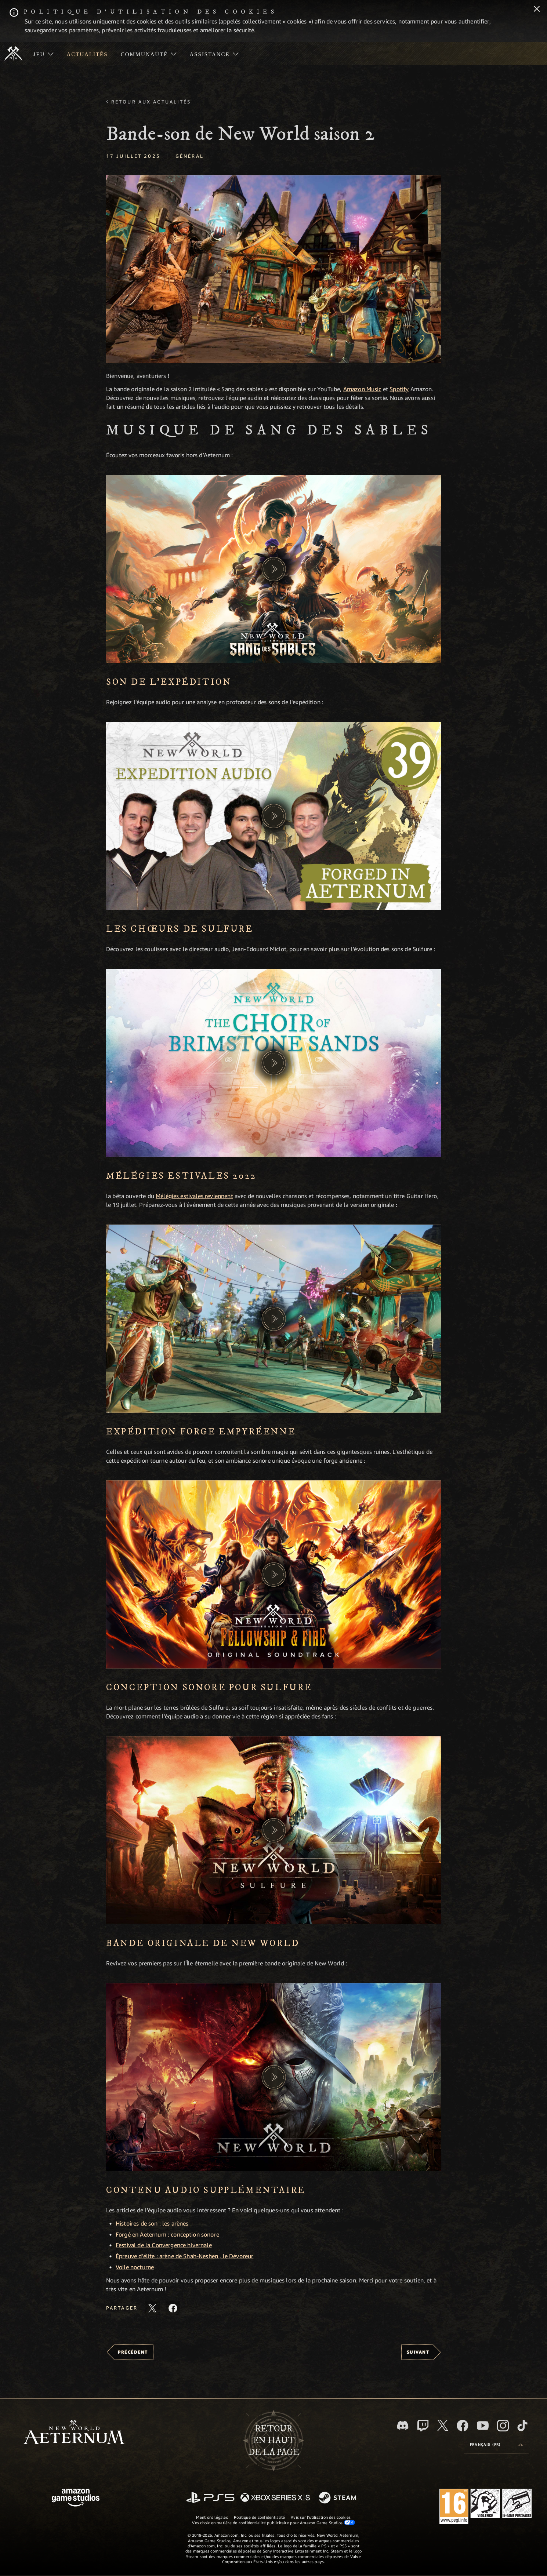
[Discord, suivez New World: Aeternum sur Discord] (403, 2425)
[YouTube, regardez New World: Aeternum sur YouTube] (483, 2425)
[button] (273, 269)
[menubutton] (496, 2445)
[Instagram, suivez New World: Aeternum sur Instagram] (503, 2425)
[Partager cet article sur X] (152, 2308)
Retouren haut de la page (273, 2440)
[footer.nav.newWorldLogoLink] (73, 2433)
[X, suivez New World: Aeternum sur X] (442, 2425)
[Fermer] (537, 9)
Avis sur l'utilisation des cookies (321, 2517)
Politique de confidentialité (259, 2517)
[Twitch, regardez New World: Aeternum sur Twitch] (423, 2425)
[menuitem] (43, 53)
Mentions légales (212, 2517)
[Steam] (338, 2498)
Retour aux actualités (151, 102)
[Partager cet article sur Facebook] (173, 2308)
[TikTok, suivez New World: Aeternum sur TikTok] (522, 2425)
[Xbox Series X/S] (275, 2498)
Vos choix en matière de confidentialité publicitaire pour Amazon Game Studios (273, 2522)
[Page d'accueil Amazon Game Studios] (75, 2498)
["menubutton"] (43, 53)
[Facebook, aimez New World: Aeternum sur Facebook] (462, 2425)
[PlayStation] (210, 2498)
